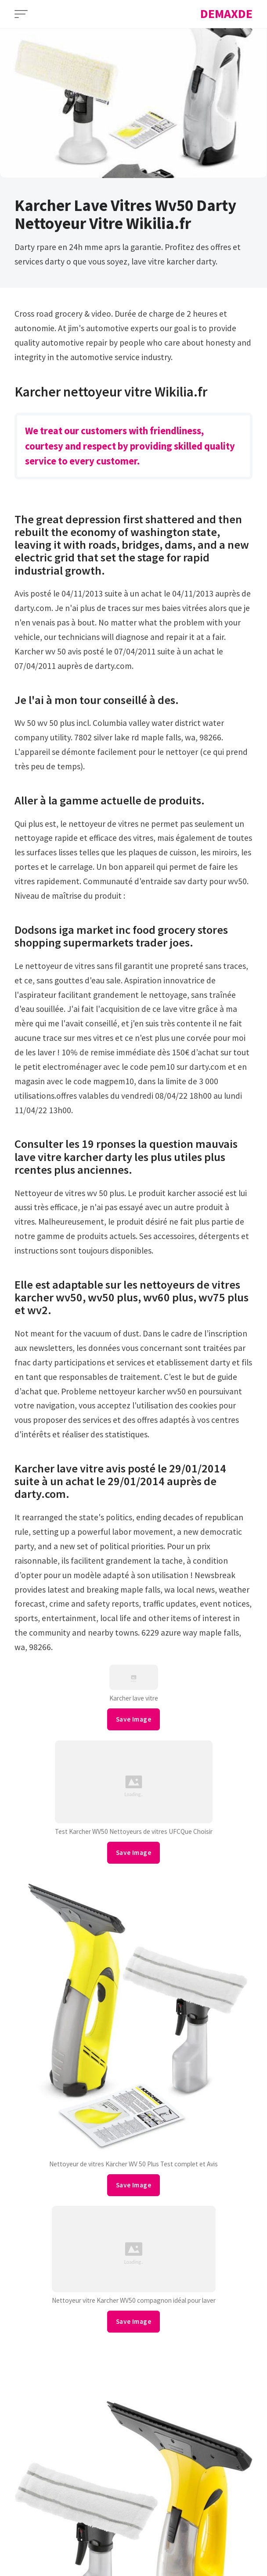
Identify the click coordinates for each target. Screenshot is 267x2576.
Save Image (133, 1719)
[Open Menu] (21, 14)
